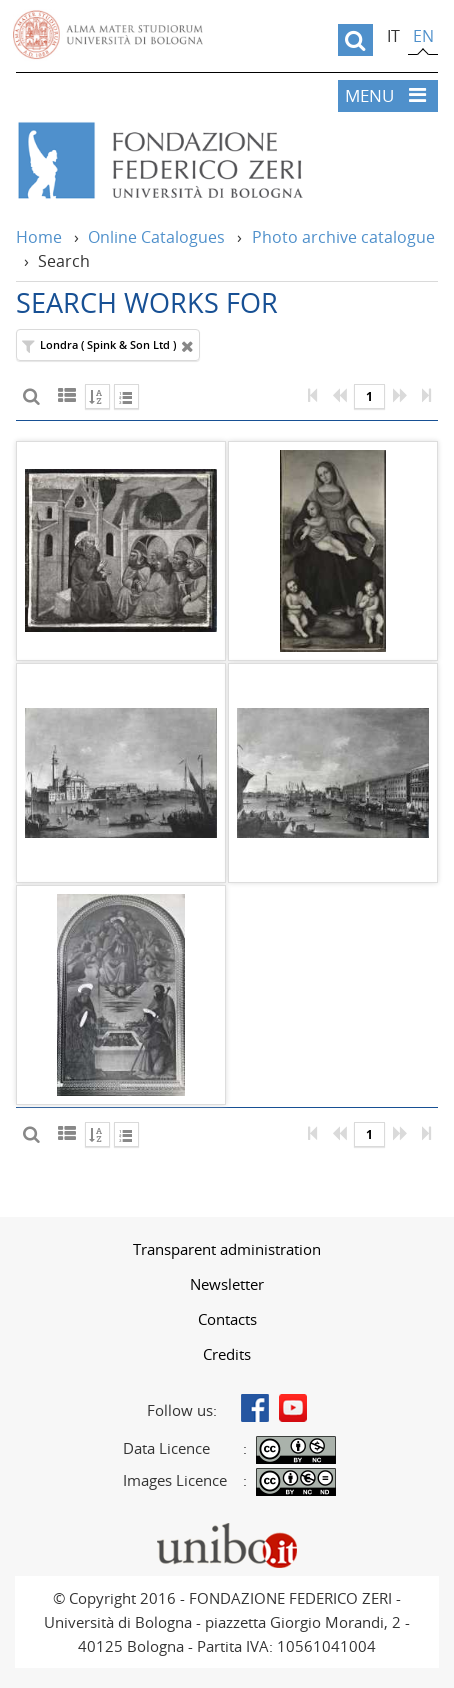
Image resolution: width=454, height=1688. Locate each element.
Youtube (293, 1408)
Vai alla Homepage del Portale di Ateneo (108, 35)
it (393, 36)
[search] (355, 40)
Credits (227, 1354)
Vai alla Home (223, 161)
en (423, 36)
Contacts (227, 1319)
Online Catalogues (156, 237)
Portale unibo (227, 1528)
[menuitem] (227, 1249)
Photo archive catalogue (343, 237)
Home (39, 237)
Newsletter (227, 1284)
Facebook (255, 1408)
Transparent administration (227, 1249)
